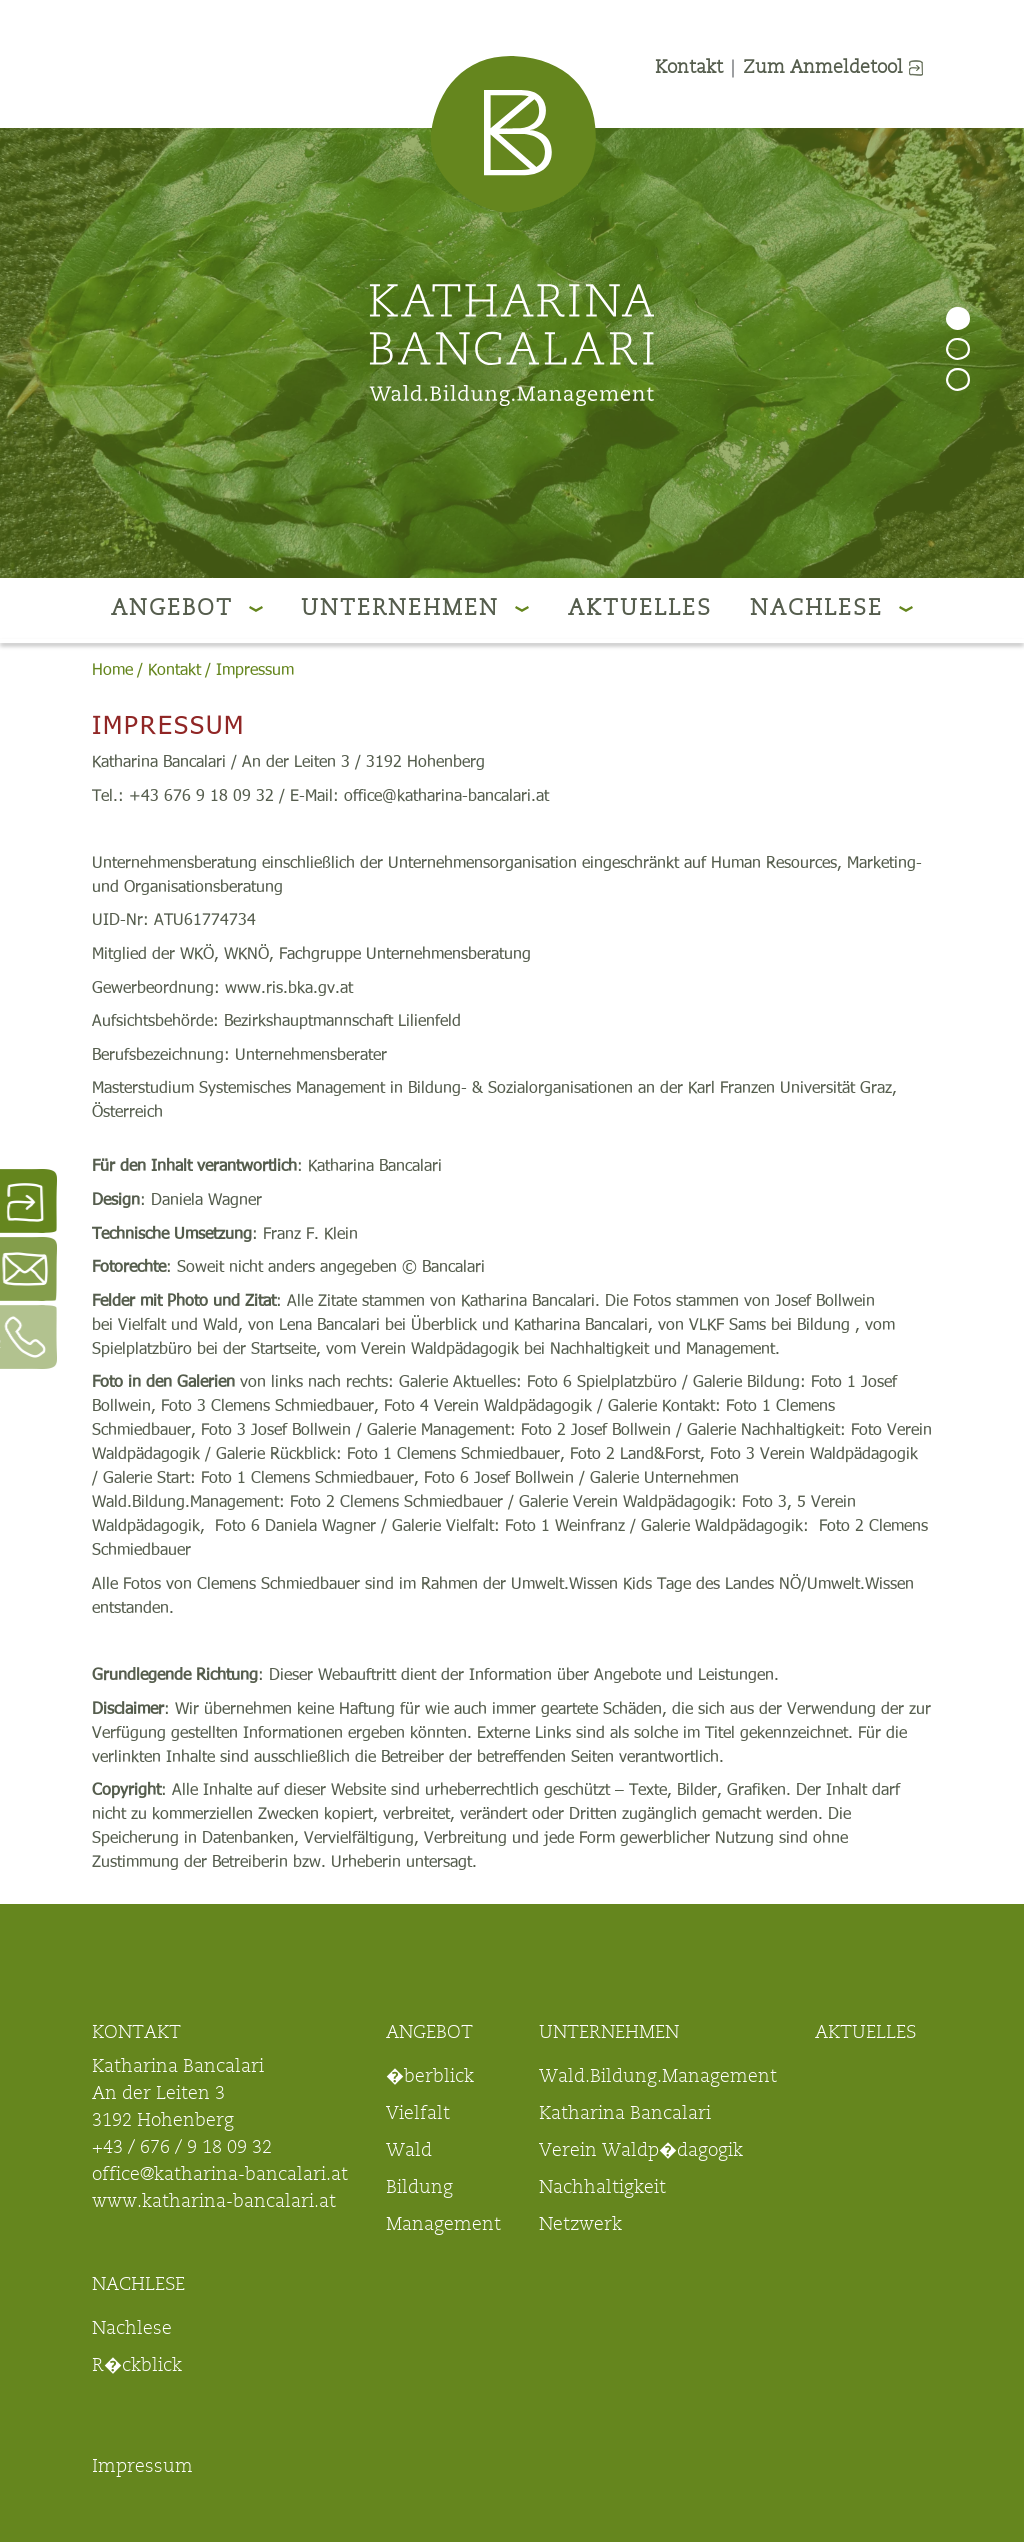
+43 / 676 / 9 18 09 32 (182, 2149)
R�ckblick (137, 2367)
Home (112, 670)
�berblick (430, 2078)
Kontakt (689, 69)
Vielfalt (418, 2115)
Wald (409, 2152)
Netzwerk (580, 2226)
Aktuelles (640, 610)
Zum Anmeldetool (833, 69)
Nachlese (831, 610)
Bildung (419, 2189)
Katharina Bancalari (625, 2115)
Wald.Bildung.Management (658, 2078)
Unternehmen (415, 610)
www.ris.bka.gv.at (289, 988)
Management (443, 2226)
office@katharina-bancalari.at (220, 2176)
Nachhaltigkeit (602, 2189)
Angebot (187, 610)
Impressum (255, 670)
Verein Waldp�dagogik (641, 2152)
